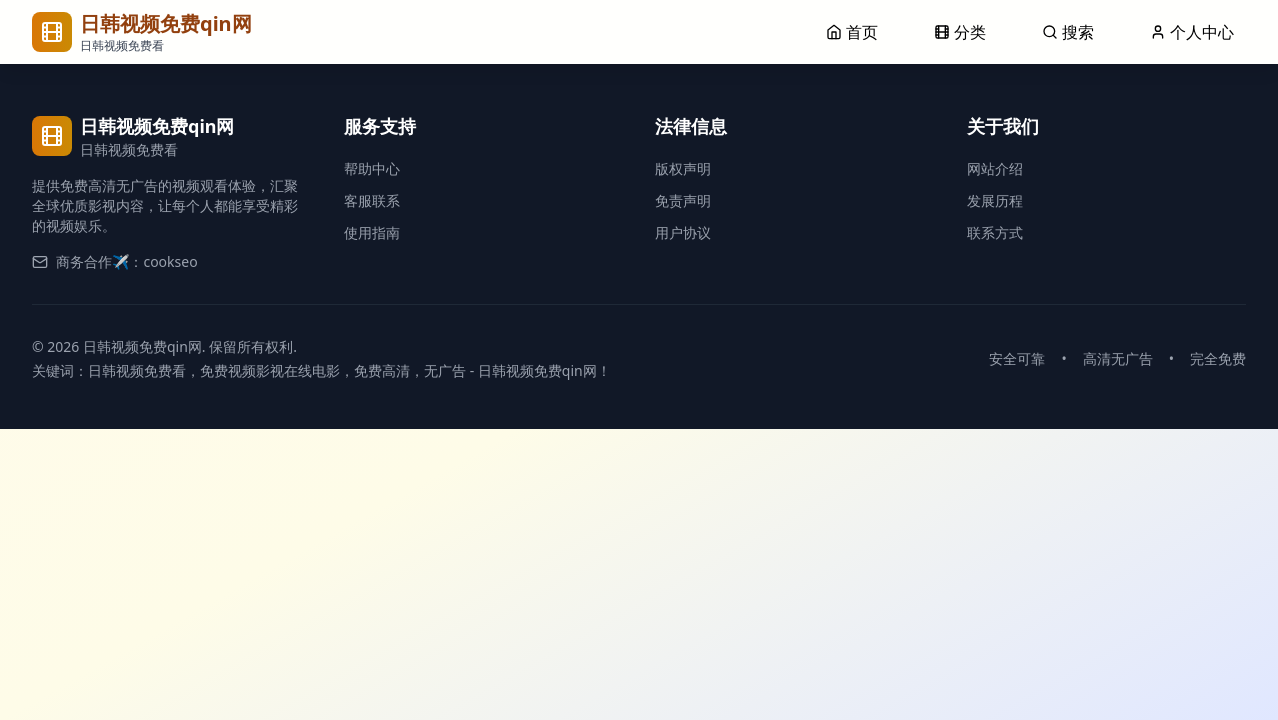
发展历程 (995, 200)
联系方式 (995, 232)
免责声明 (683, 200)
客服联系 (372, 200)
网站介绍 (995, 168)
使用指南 (372, 232)
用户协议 (683, 232)
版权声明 (683, 168)
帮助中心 (372, 168)
